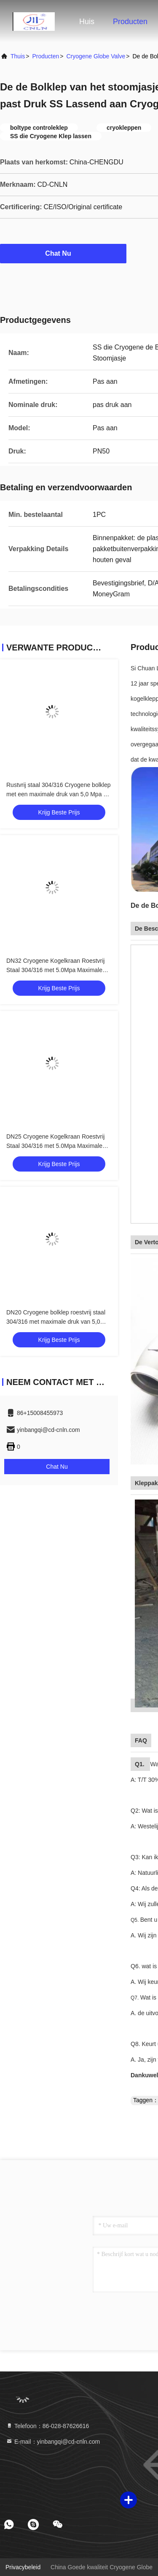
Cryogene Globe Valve (95, 56)
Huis (86, 21)
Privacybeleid (22, 2567)
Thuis (18, 56)
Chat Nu (63, 253)
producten (45, 56)
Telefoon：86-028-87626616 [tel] (47, 2426)
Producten (130, 21)
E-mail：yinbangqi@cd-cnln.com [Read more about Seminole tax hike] (53, 2441)
